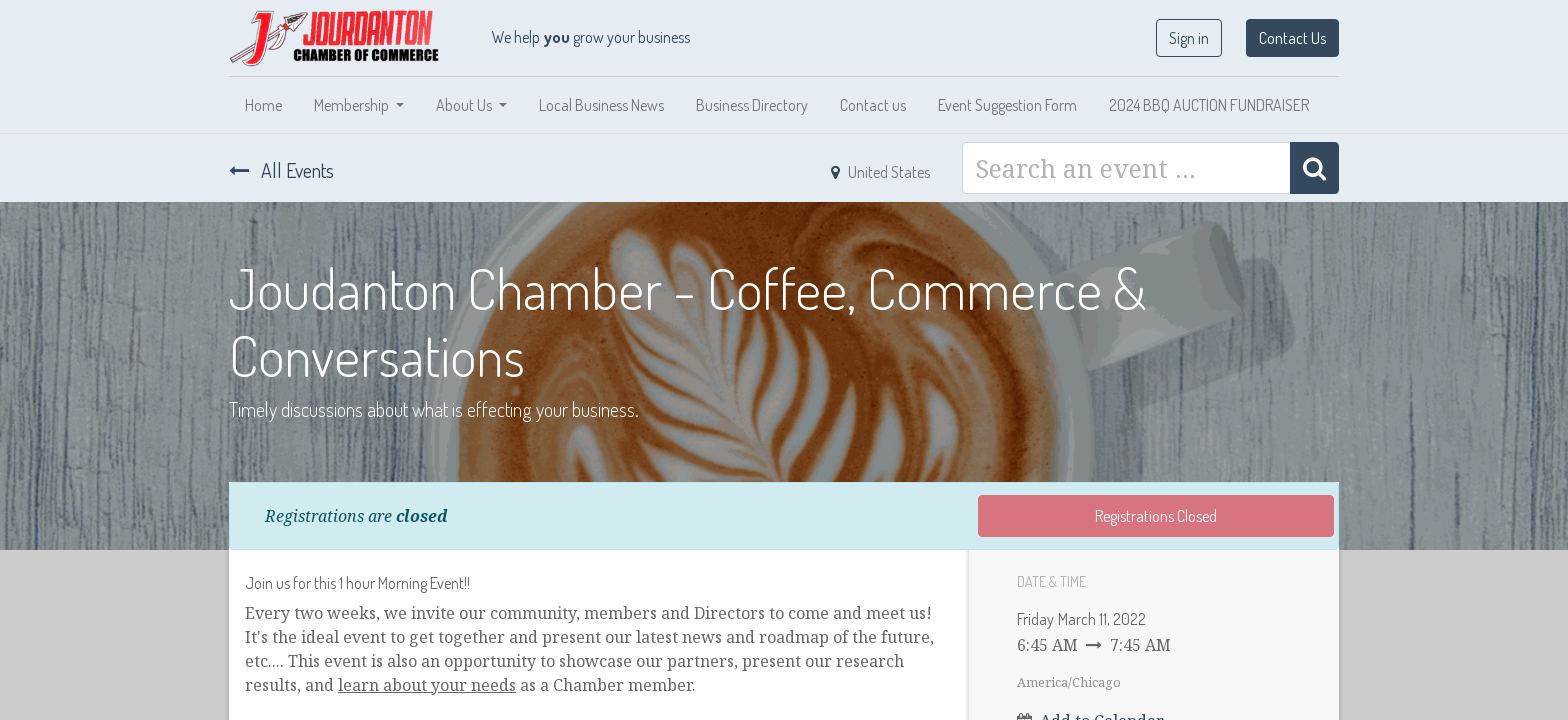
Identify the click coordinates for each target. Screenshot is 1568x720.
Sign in (1189, 38)
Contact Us (1292, 38)
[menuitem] (263, 105)
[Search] (1314, 168)
